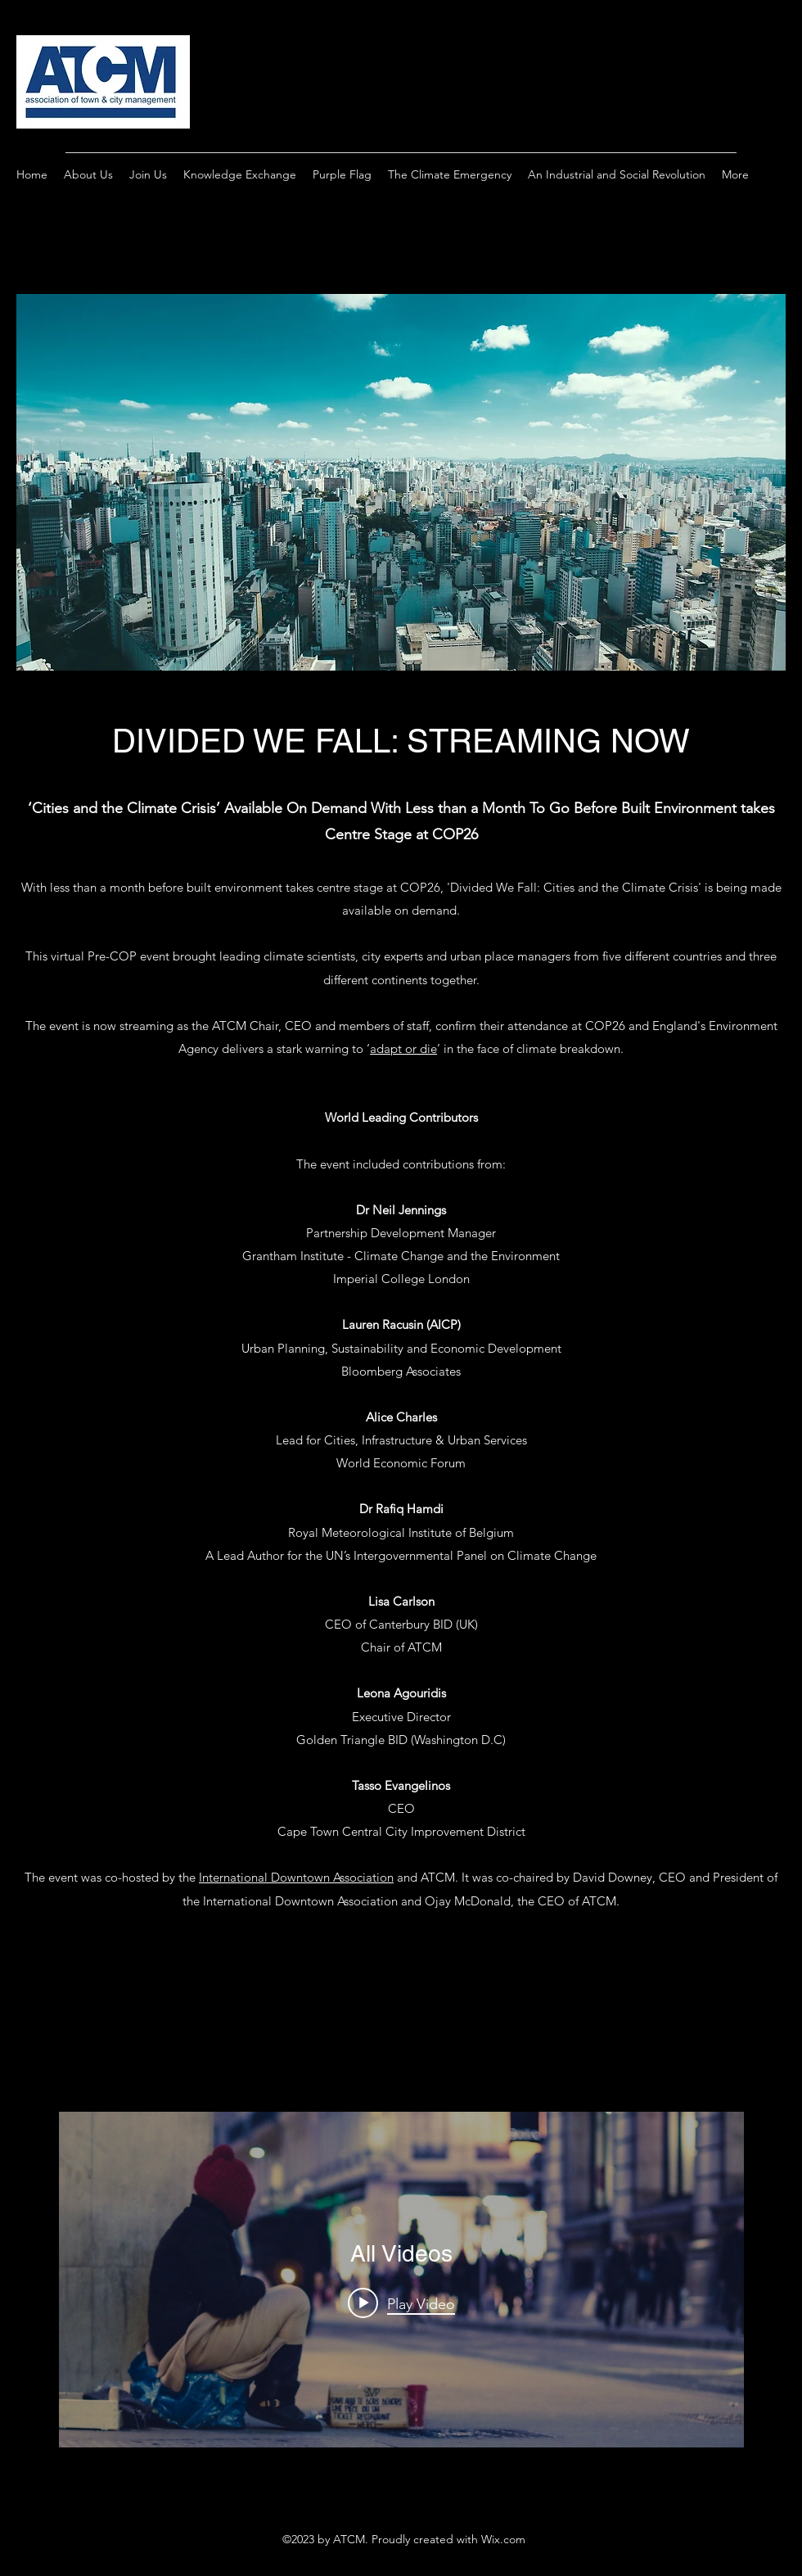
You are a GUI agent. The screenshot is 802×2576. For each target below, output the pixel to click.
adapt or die (403, 1048)
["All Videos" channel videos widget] (401, 2279)
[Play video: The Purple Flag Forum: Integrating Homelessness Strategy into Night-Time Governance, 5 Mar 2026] (401, 2303)
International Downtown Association (296, 1877)
